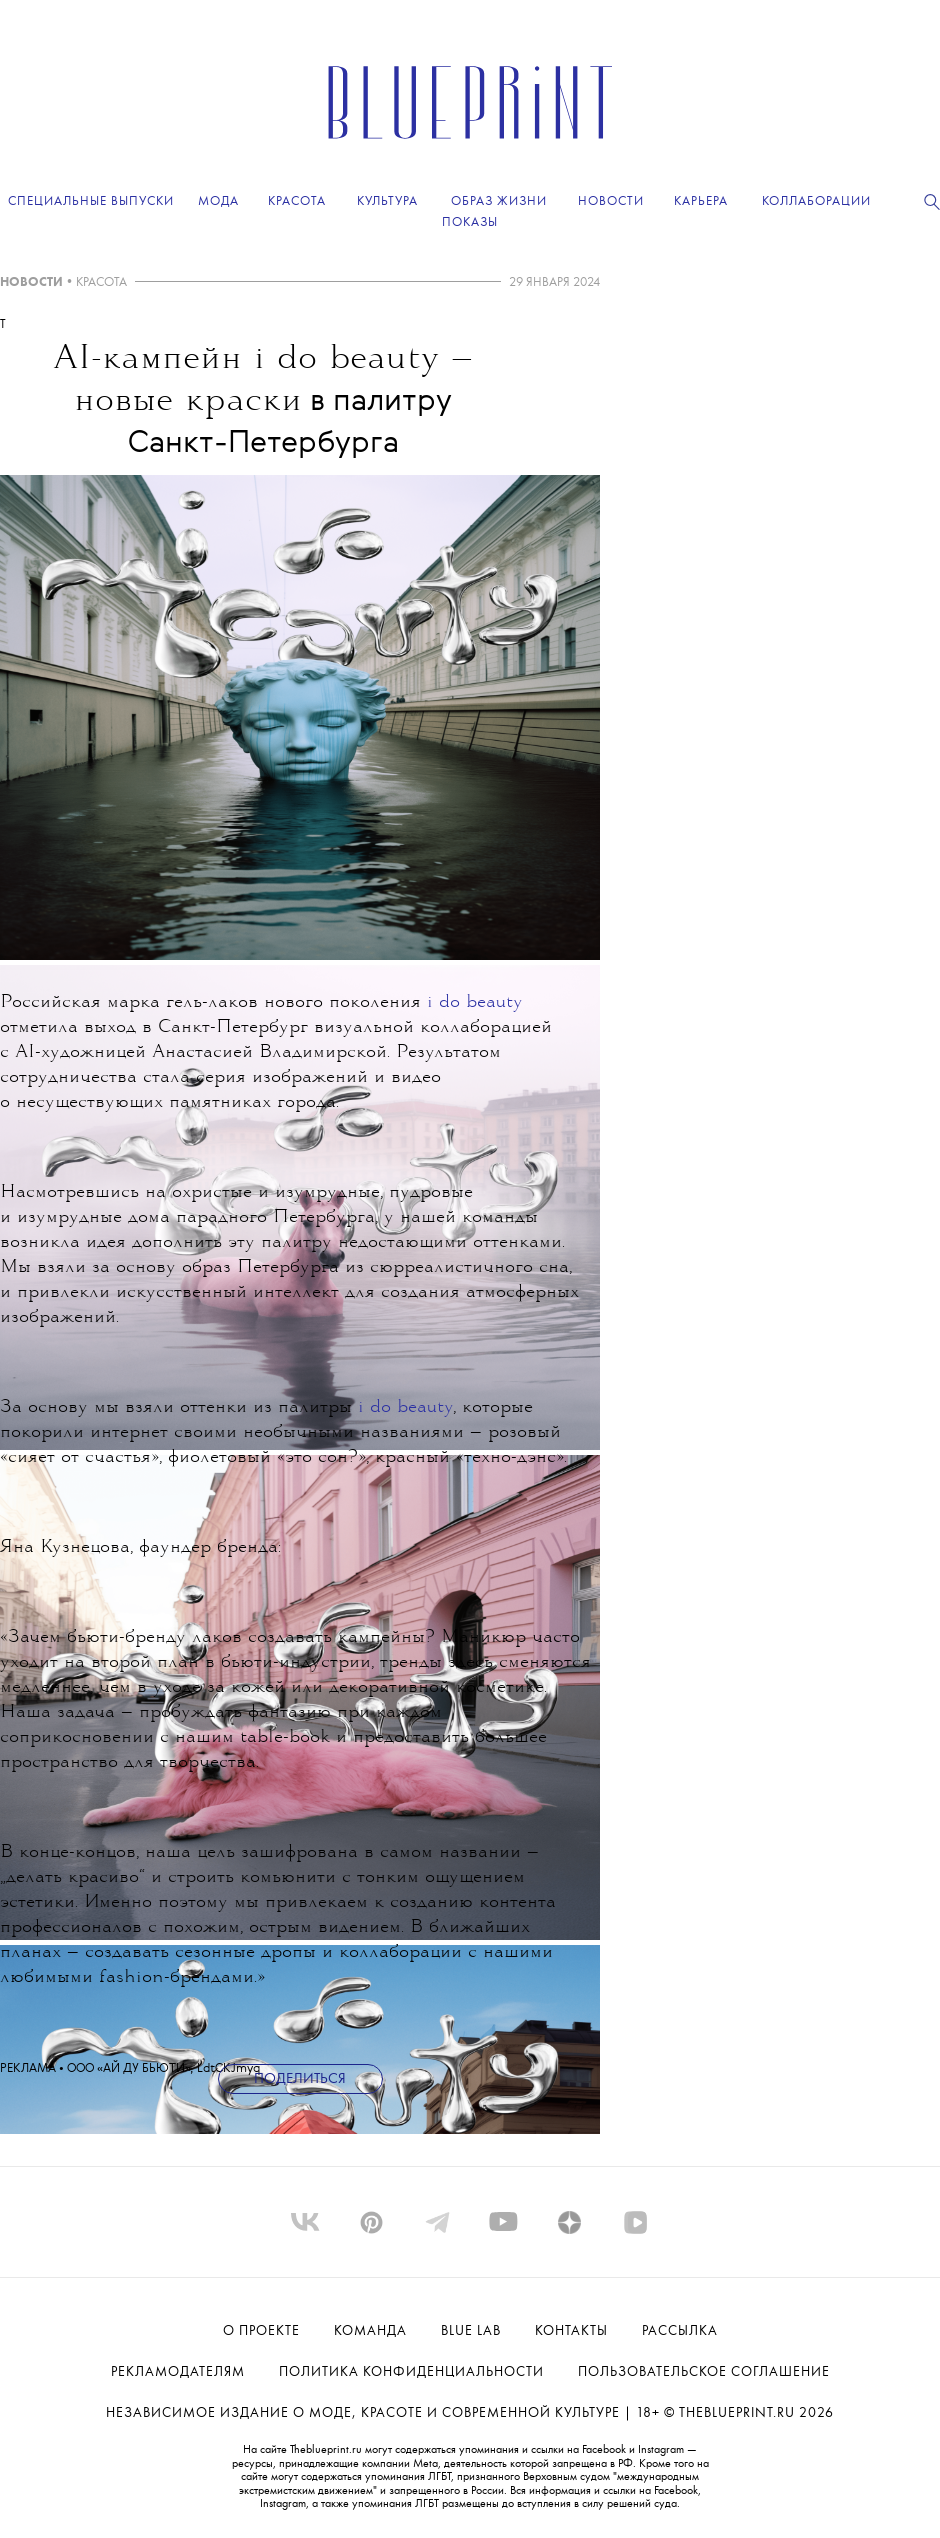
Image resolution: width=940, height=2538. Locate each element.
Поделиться (300, 2079)
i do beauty (475, 1003)
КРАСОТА (101, 282)
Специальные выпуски (91, 201)
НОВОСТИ (31, 282)
